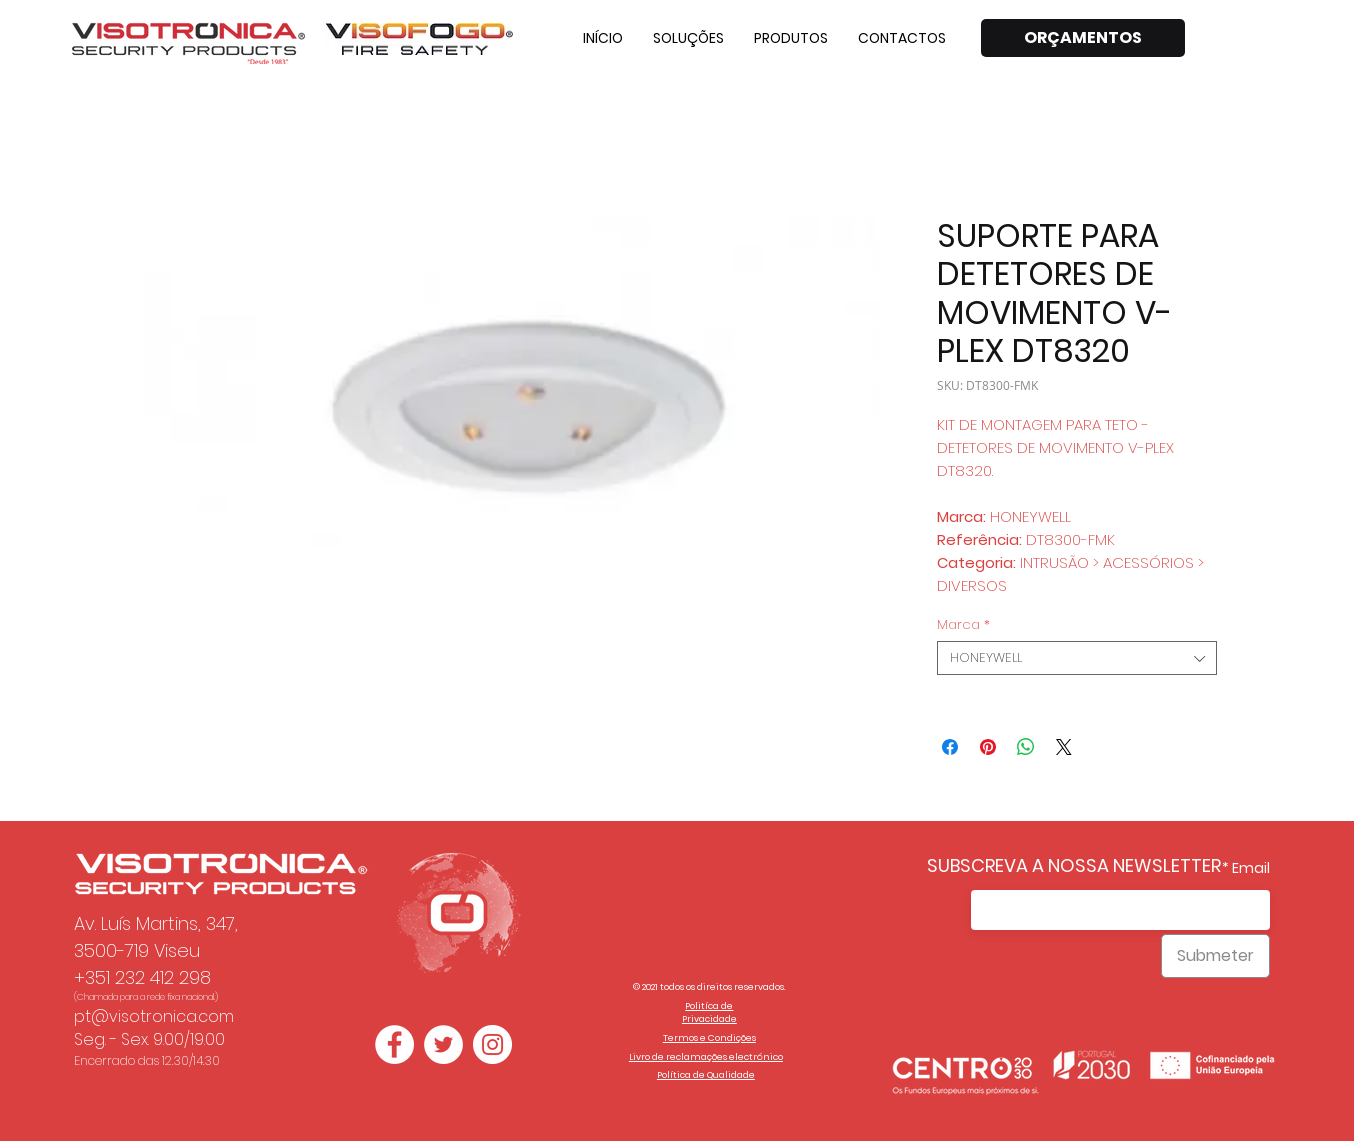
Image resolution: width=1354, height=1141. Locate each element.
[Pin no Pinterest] (988, 747)
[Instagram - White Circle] (492, 1044)
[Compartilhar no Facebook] (950, 747)
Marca (963, 625)
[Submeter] (1215, 956)
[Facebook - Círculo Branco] (394, 1044)
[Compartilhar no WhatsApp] (1026, 747)
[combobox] (1077, 658)
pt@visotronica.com (154, 1016)
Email (1251, 868)
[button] (688, 38)
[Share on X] (1064, 747)
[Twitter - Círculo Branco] (443, 1044)
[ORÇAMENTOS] (1083, 38)
